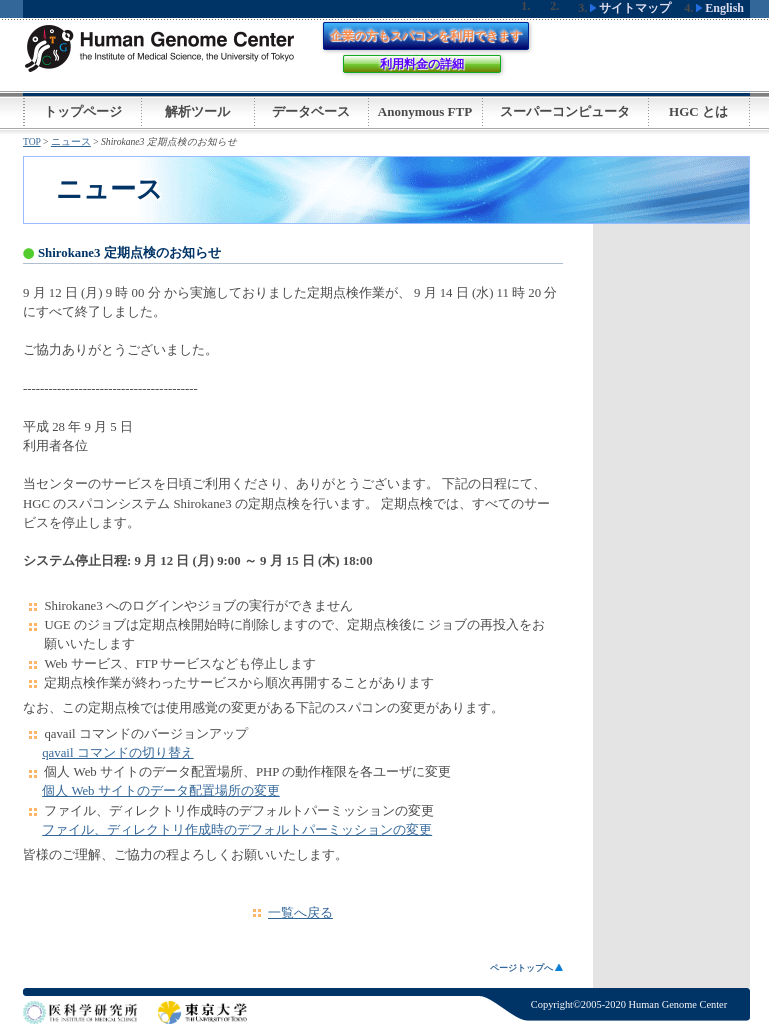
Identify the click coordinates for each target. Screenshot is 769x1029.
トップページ (83, 111)
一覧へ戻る (300, 913)
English (720, 8)
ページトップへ (526, 968)
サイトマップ (630, 8)
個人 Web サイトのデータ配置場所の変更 (161, 791)
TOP (32, 141)
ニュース (71, 141)
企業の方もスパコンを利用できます (426, 36)
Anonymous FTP (425, 111)
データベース (311, 111)
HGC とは (698, 111)
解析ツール (197, 111)
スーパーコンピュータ (565, 111)
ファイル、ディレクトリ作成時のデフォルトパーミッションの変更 (237, 830)
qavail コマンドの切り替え (117, 753)
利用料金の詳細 (422, 64)
